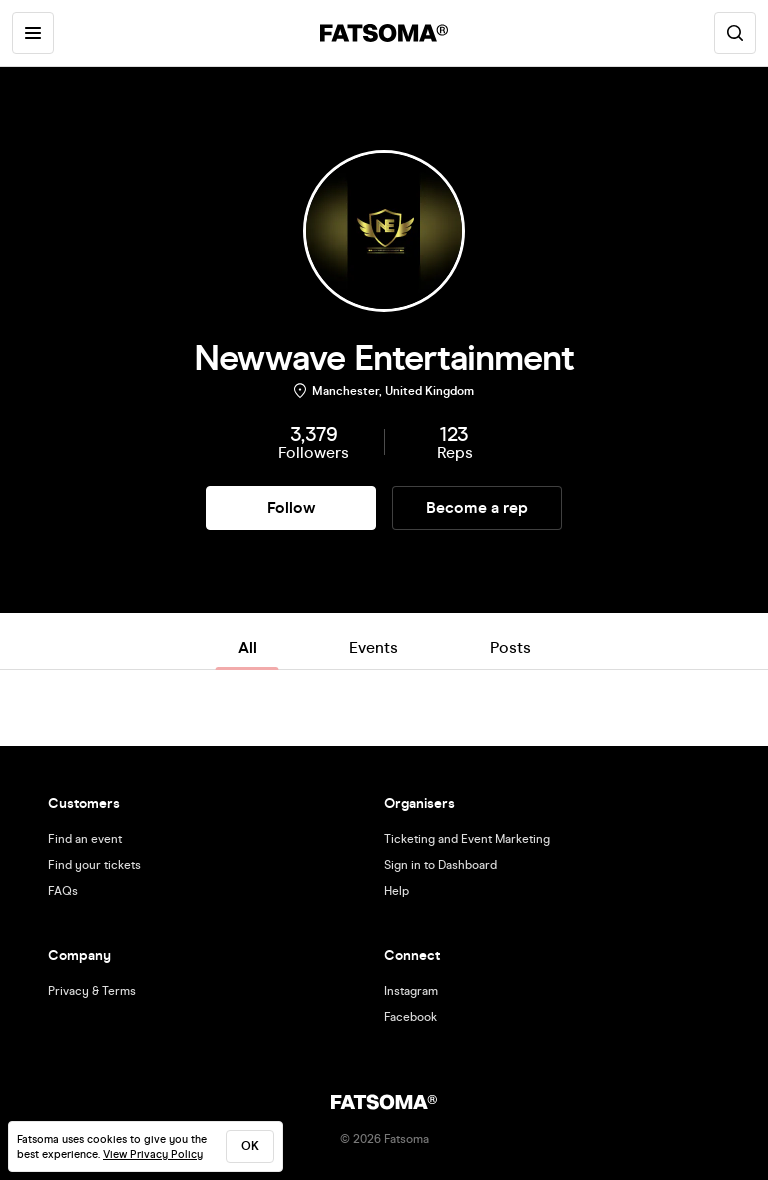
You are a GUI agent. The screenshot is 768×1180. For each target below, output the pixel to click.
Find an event (85, 839)
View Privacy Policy (153, 1154)
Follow (291, 507)
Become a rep (477, 507)
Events (373, 647)
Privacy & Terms (92, 991)
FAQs (63, 891)
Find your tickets (94, 865)
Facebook (410, 1017)
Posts (510, 647)
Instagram (411, 991)
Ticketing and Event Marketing (467, 839)
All (247, 647)
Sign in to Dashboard (440, 865)
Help (396, 891)
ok (250, 1146)
